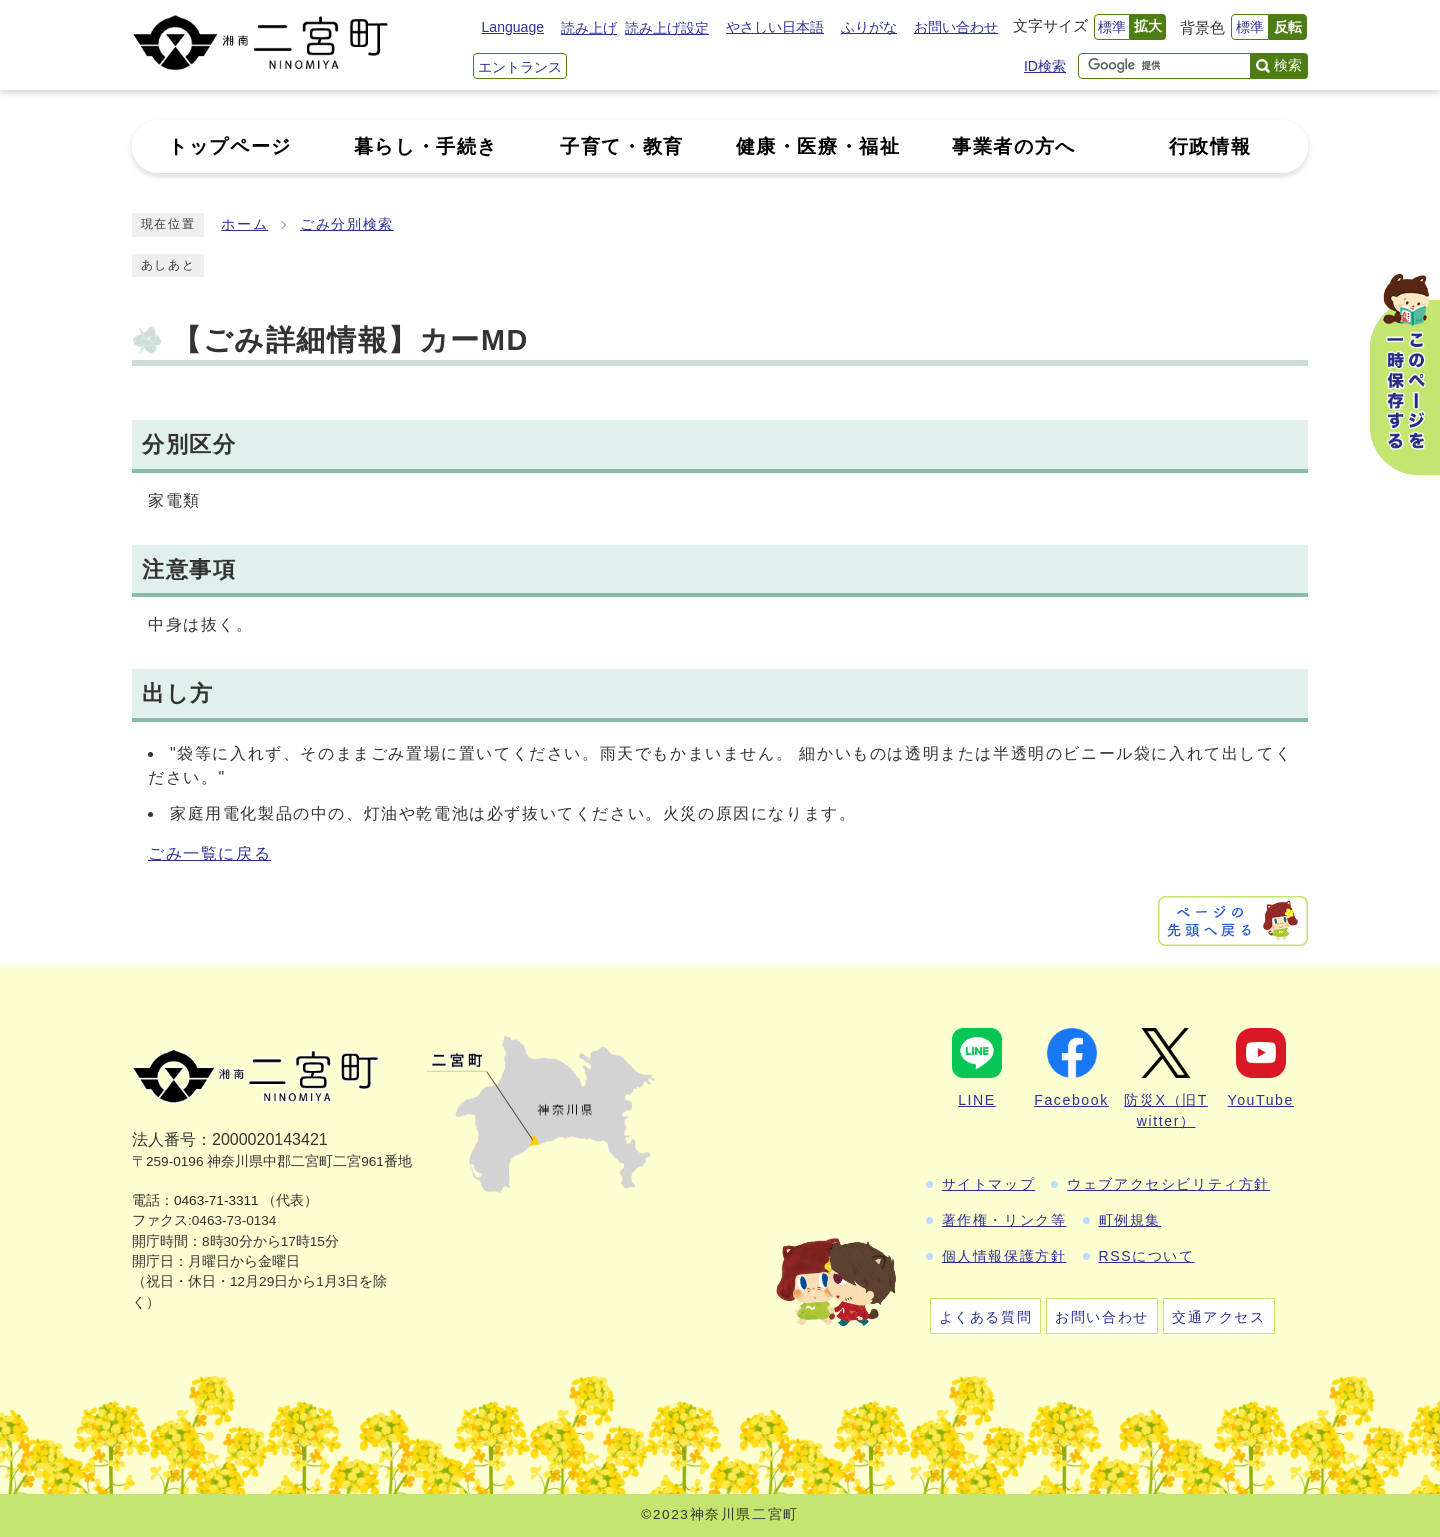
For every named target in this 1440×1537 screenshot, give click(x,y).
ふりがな (869, 27)
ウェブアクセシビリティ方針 (1168, 1184)
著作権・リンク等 (1004, 1220)
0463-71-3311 (216, 1200)
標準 (1112, 27)
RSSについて (1147, 1256)
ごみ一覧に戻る (209, 853)
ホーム (244, 224)
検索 (1288, 65)
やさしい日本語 (775, 27)
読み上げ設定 (667, 28)
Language (513, 27)
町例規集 (1130, 1220)
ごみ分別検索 (347, 224)
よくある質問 (986, 1317)
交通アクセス (1219, 1317)
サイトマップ (989, 1184)
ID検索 (1045, 66)
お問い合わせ (956, 27)
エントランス (520, 67)
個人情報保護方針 (1004, 1256)
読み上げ (589, 28)
